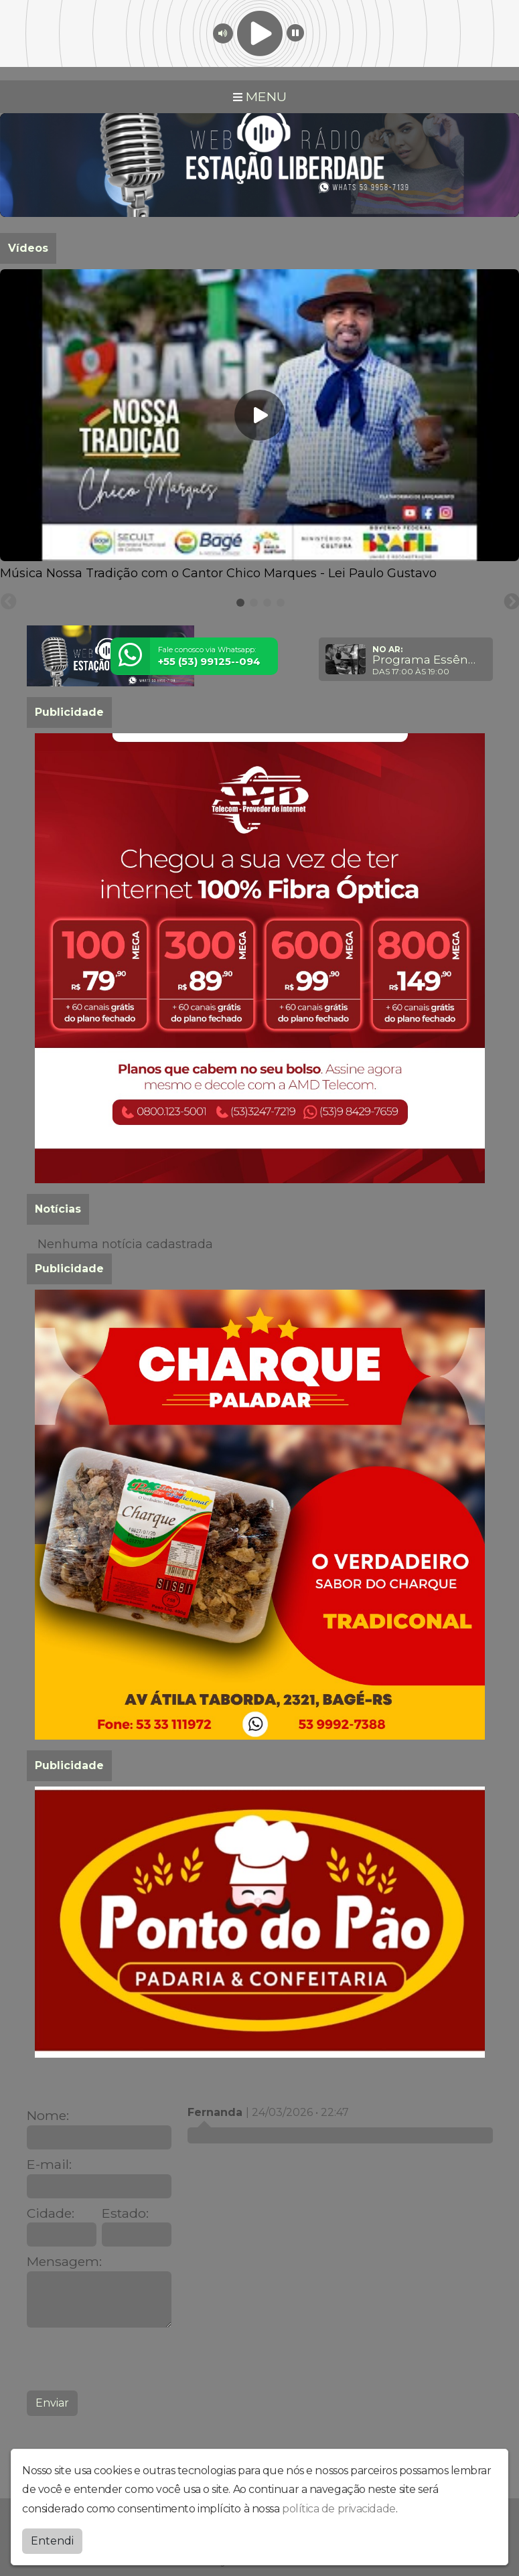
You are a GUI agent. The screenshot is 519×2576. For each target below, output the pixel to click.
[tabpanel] (259, 426)
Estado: (125, 2213)
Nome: (48, 2115)
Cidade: (50, 2213)
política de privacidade (339, 2508)
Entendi (52, 2540)
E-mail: (49, 2164)
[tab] (240, 603)
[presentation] (128, 2359)
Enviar (52, 2403)
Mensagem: (64, 2261)
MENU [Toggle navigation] (260, 96)
